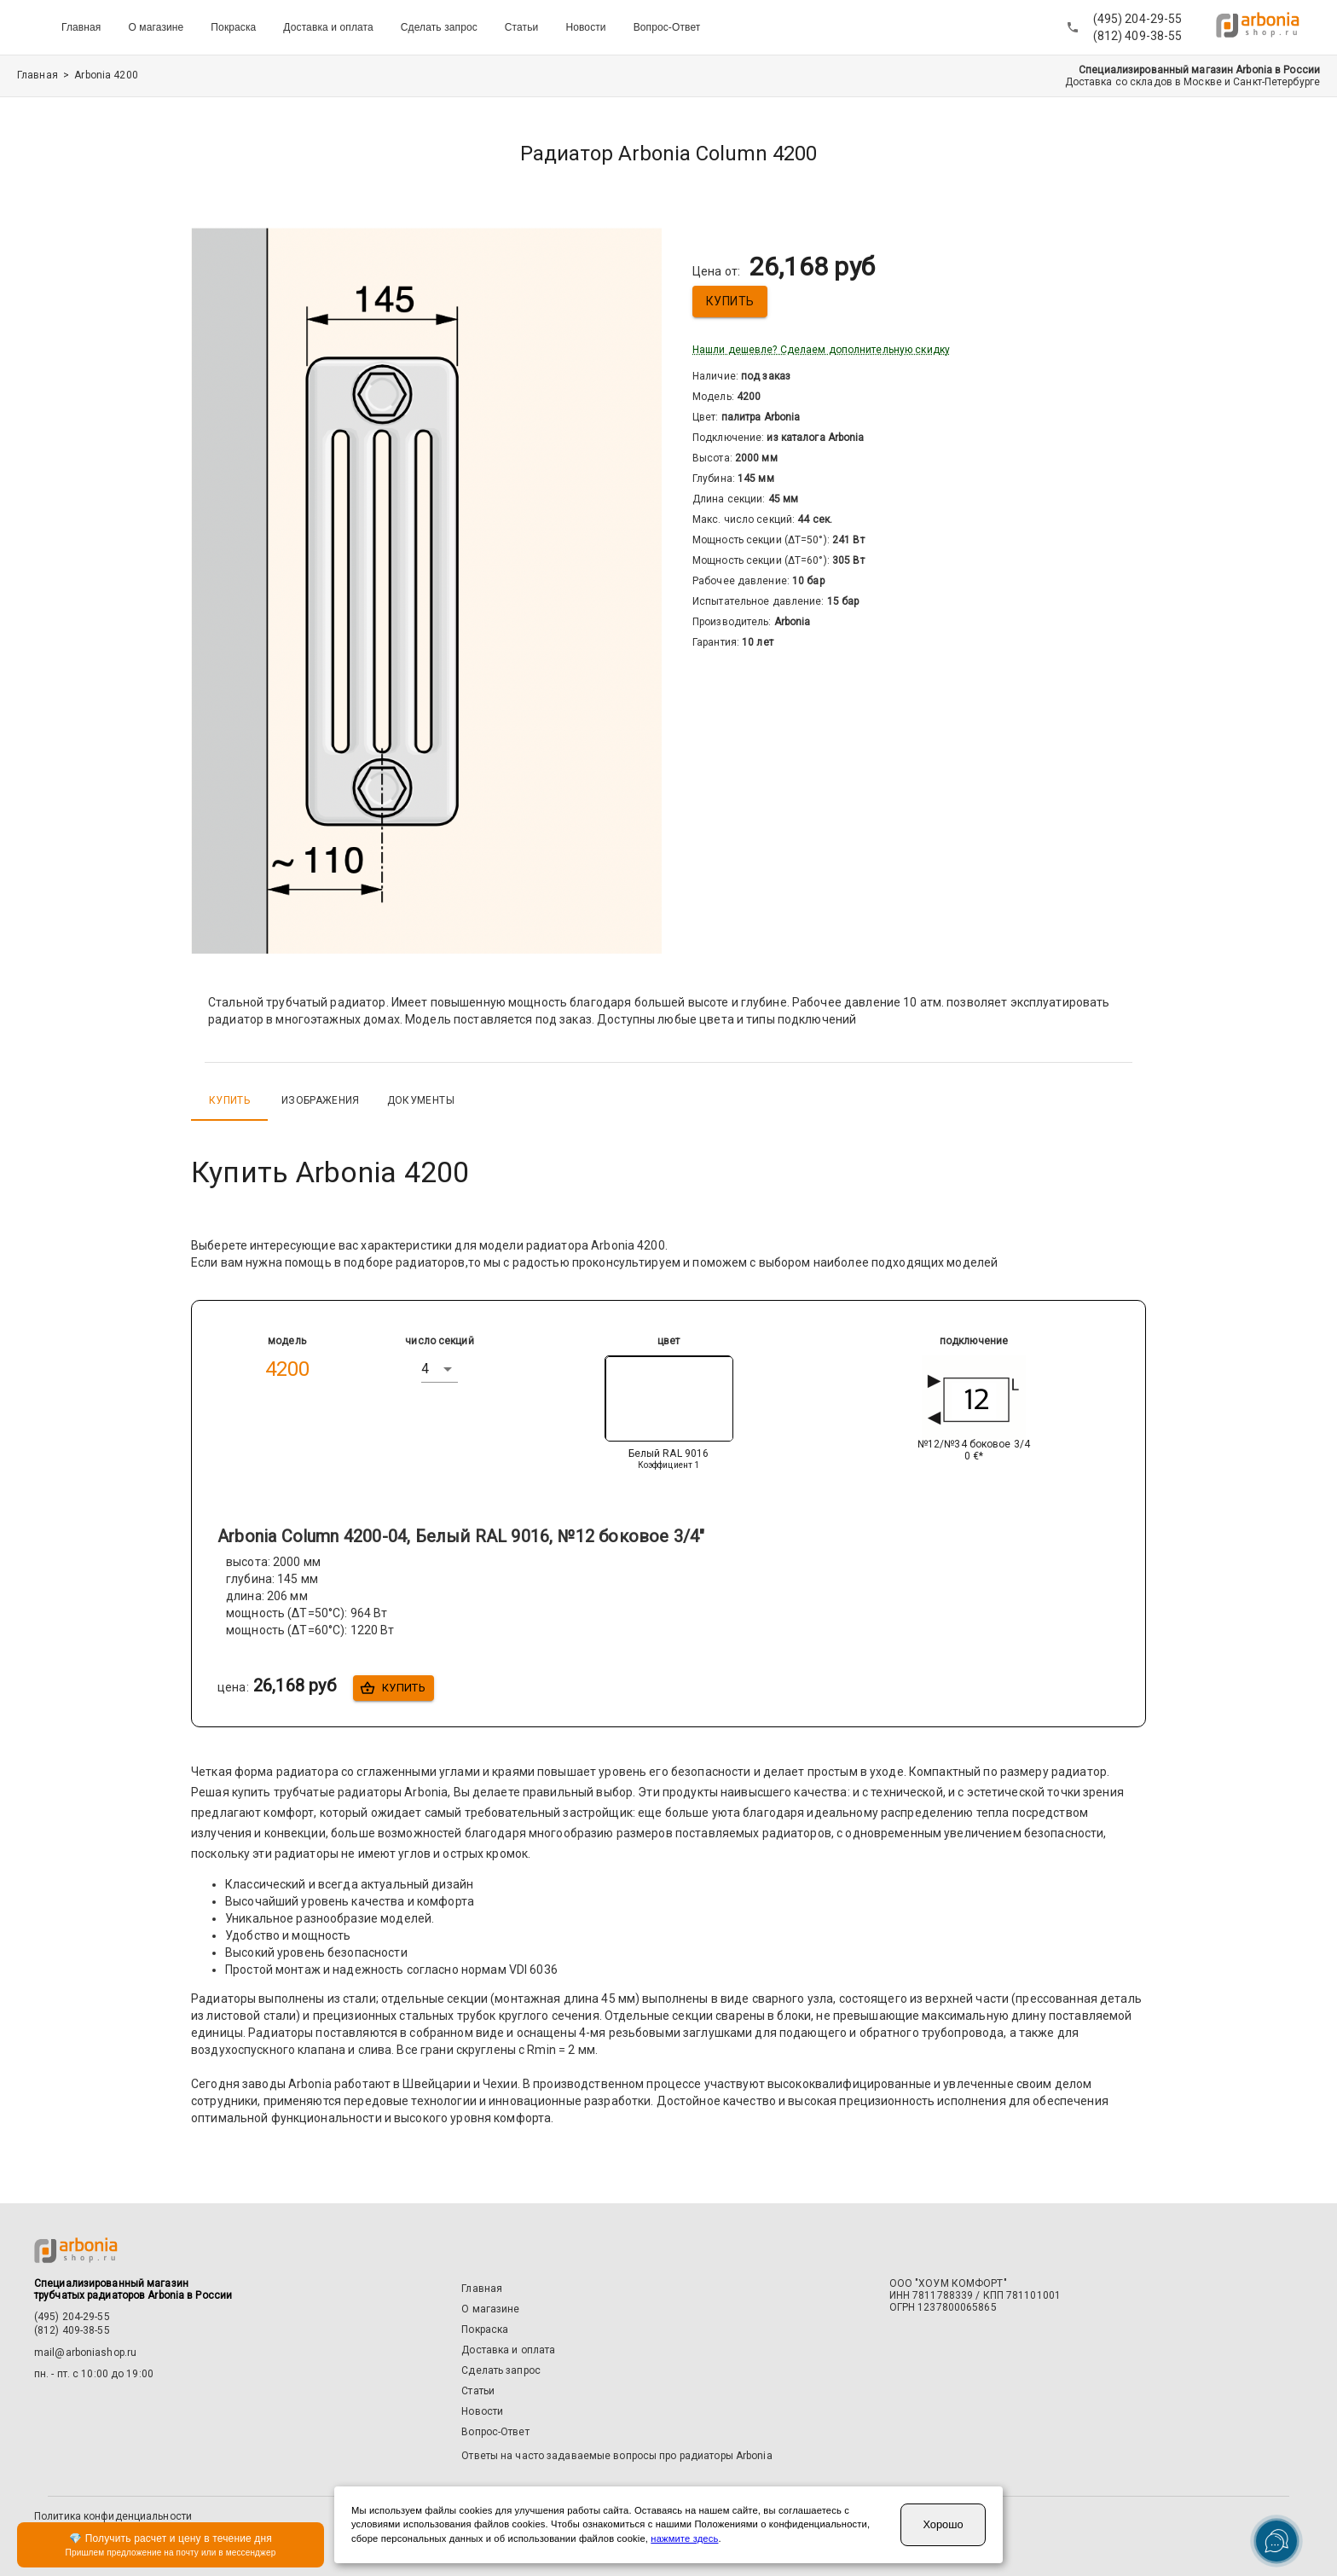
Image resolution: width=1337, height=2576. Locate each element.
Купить (729, 301)
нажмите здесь (684, 2538)
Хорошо (943, 2524)
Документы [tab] (420, 1100)
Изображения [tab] (320, 1100)
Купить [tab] (229, 1100)
